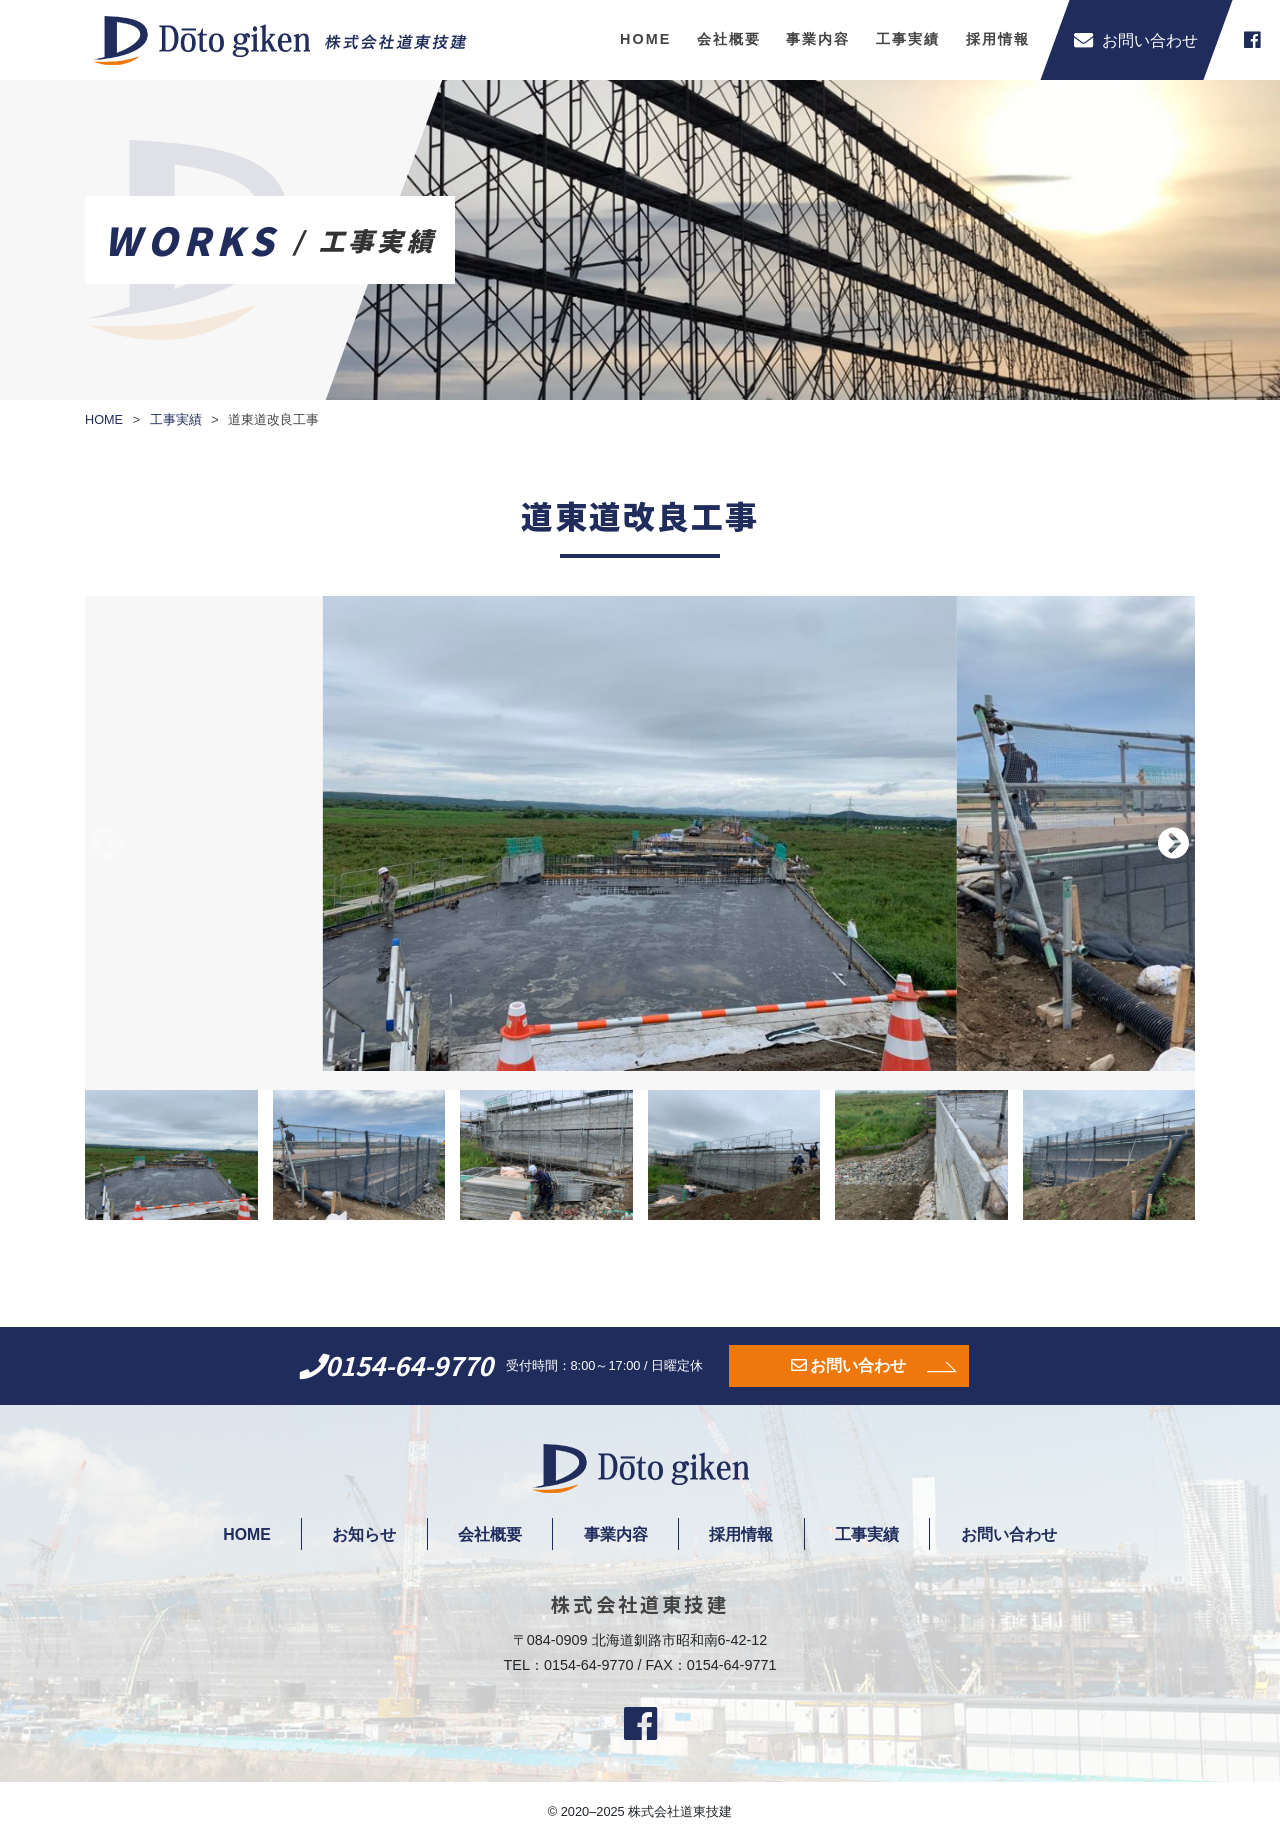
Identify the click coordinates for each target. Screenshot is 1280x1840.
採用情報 (998, 39)
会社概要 (729, 39)
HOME (645, 39)
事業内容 (818, 39)
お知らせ (358, 1534)
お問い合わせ (858, 1365)
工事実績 (908, 39)
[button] (1173, 843)
